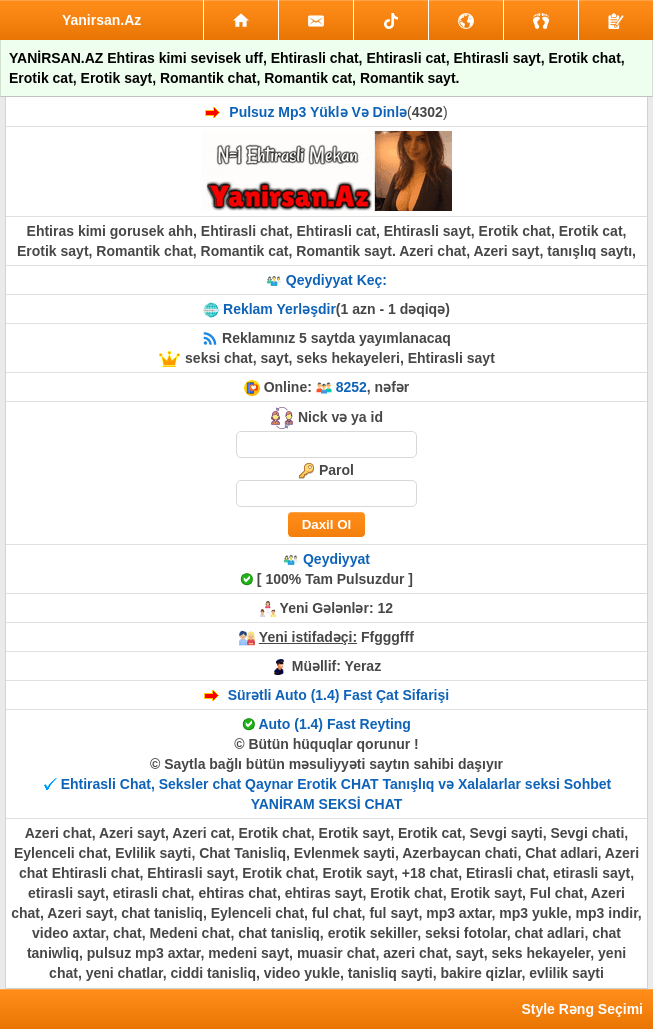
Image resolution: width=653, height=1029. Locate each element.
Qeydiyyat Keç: (336, 280)
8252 (351, 387)
